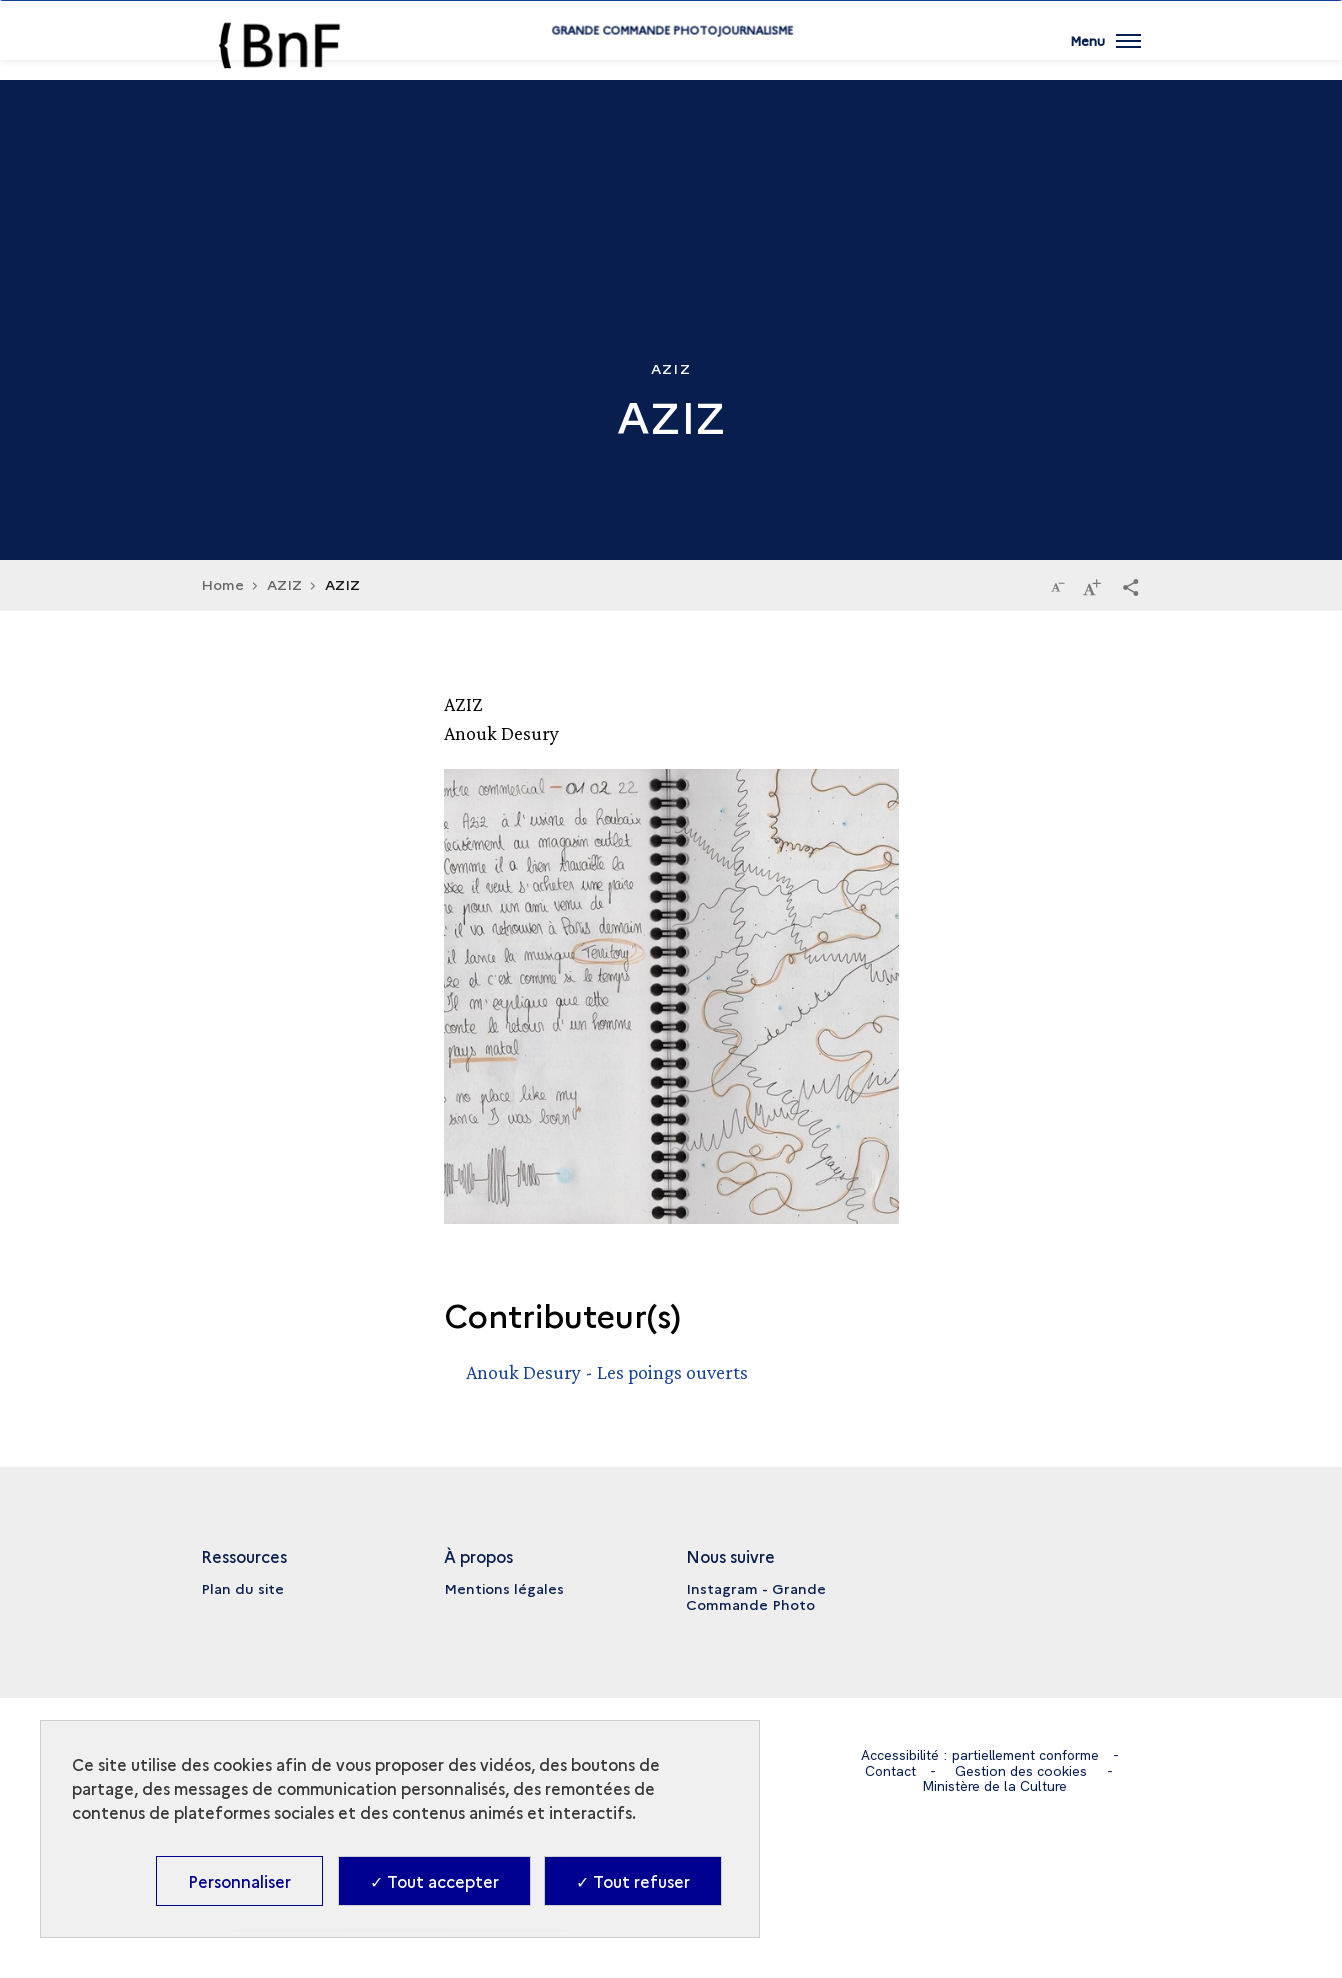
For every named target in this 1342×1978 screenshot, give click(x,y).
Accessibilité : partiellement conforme (979, 1755)
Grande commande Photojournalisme (671, 62)
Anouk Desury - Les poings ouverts (607, 1372)
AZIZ (284, 584)
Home (222, 584)
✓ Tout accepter (434, 1881)
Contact (891, 1770)
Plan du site (242, 1588)
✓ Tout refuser (633, 1881)
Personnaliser (239, 1881)
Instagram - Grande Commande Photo (756, 1596)
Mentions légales (504, 1588)
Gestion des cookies (1022, 1770)
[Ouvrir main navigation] (1105, 55)
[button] (1131, 586)
